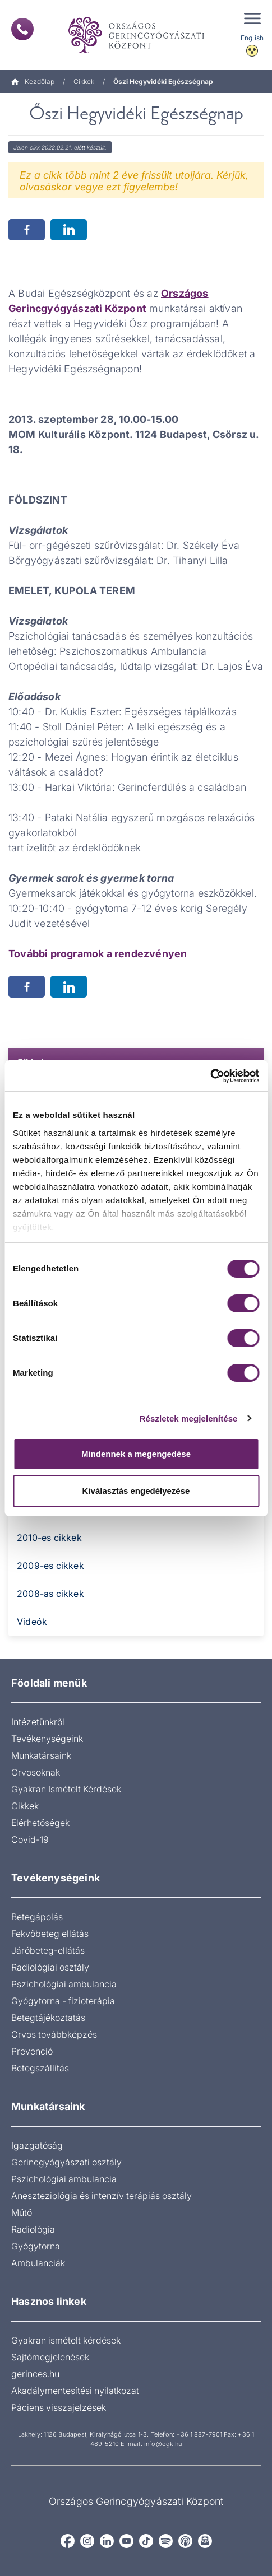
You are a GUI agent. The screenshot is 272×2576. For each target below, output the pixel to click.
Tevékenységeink (47, 1738)
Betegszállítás (40, 2068)
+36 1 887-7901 (199, 2434)
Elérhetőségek (40, 1822)
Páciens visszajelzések (58, 2407)
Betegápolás (37, 1916)
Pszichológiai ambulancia (64, 1984)
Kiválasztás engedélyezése (136, 1491)
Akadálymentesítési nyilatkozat (75, 2390)
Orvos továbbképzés (54, 2034)
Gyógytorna (35, 2246)
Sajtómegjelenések (50, 2357)
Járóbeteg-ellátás (48, 1950)
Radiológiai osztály (50, 1967)
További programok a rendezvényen (97, 953)
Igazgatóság (37, 2145)
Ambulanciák (38, 2262)
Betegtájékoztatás (48, 2017)
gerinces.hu (35, 2373)
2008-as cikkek (50, 1593)
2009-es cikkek (50, 1565)
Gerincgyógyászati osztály (66, 2162)
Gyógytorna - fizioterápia (63, 2000)
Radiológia (33, 2229)
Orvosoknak (35, 1772)
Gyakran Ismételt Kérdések (66, 1789)
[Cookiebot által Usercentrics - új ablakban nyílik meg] (210, 1076)
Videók (32, 1621)
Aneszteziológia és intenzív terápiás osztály (101, 2195)
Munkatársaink (41, 1755)
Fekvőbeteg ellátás (50, 1933)
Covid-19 (30, 1839)
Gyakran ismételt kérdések (66, 2340)
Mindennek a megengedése (136, 1454)
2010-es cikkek (49, 1537)
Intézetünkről (37, 1721)
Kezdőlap (32, 81)
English (252, 38)
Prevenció (32, 2051)
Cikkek (83, 81)
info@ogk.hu (163, 2444)
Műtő (21, 2212)
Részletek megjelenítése (189, 1418)
